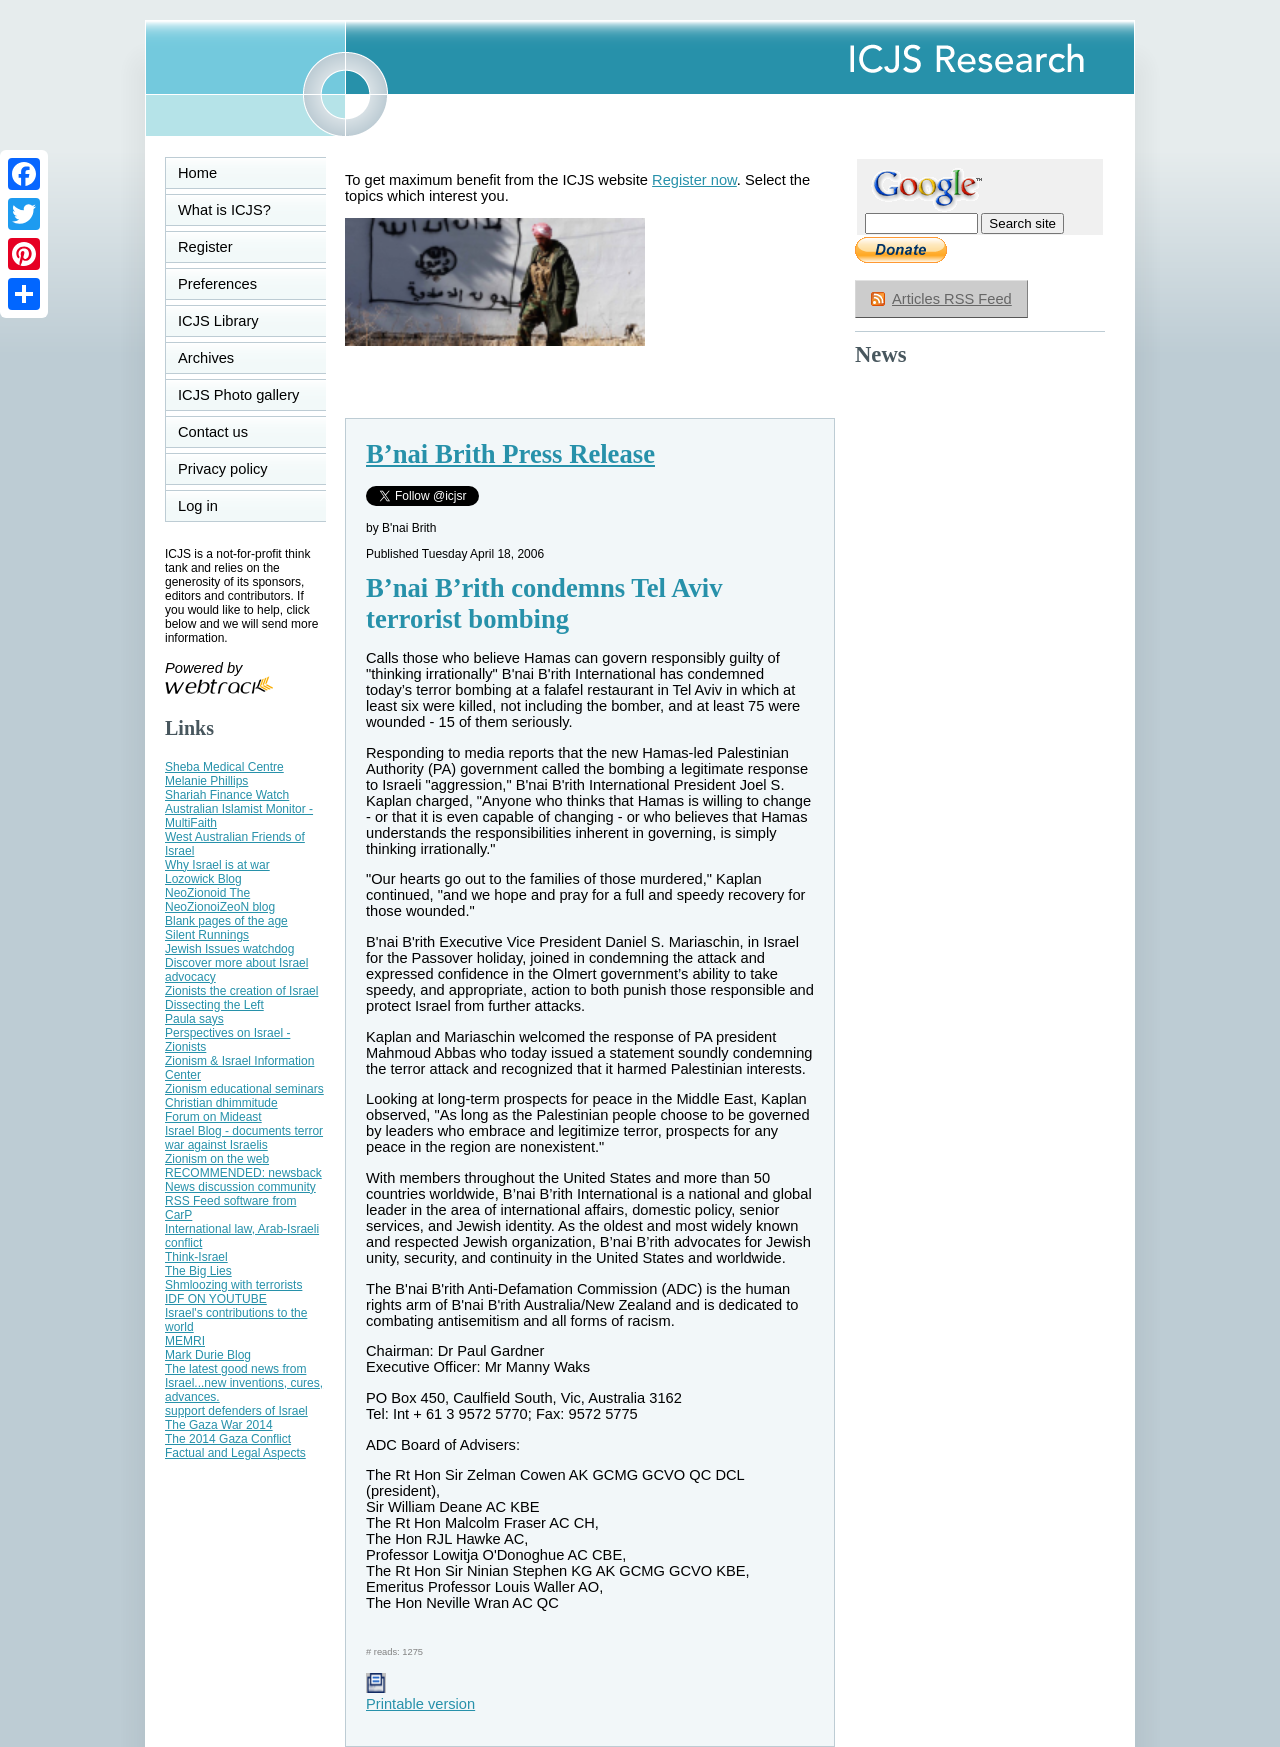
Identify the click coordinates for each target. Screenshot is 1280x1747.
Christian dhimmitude (221, 1103)
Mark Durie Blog (208, 1355)
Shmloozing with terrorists (233, 1285)
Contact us (213, 432)
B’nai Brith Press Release (510, 454)
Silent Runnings (207, 935)
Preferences (217, 284)
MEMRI (185, 1341)
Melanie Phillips (206, 781)
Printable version (420, 1696)
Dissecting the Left (214, 1005)
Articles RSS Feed (952, 299)
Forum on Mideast (213, 1117)
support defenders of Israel (236, 1411)
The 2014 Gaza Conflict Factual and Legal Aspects (235, 1446)
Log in (210, 506)
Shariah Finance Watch (227, 795)
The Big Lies (198, 1271)
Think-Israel (196, 1257)
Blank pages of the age (226, 921)
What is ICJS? (224, 210)
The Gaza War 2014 (219, 1425)
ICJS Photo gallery (238, 395)
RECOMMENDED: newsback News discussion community (243, 1180)
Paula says (194, 1019)
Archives (206, 358)
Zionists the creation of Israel (241, 991)
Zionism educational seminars (244, 1089)
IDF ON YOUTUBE (216, 1299)
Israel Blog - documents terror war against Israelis (244, 1138)
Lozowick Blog (203, 879)
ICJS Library (218, 321)
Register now (694, 180)
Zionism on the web (217, 1159)
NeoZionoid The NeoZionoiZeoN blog (220, 900)
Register (205, 247)
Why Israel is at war (217, 865)
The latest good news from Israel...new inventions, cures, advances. (244, 1383)
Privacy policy (223, 469)
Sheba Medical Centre (224, 767)
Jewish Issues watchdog (229, 949)
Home (197, 173)
